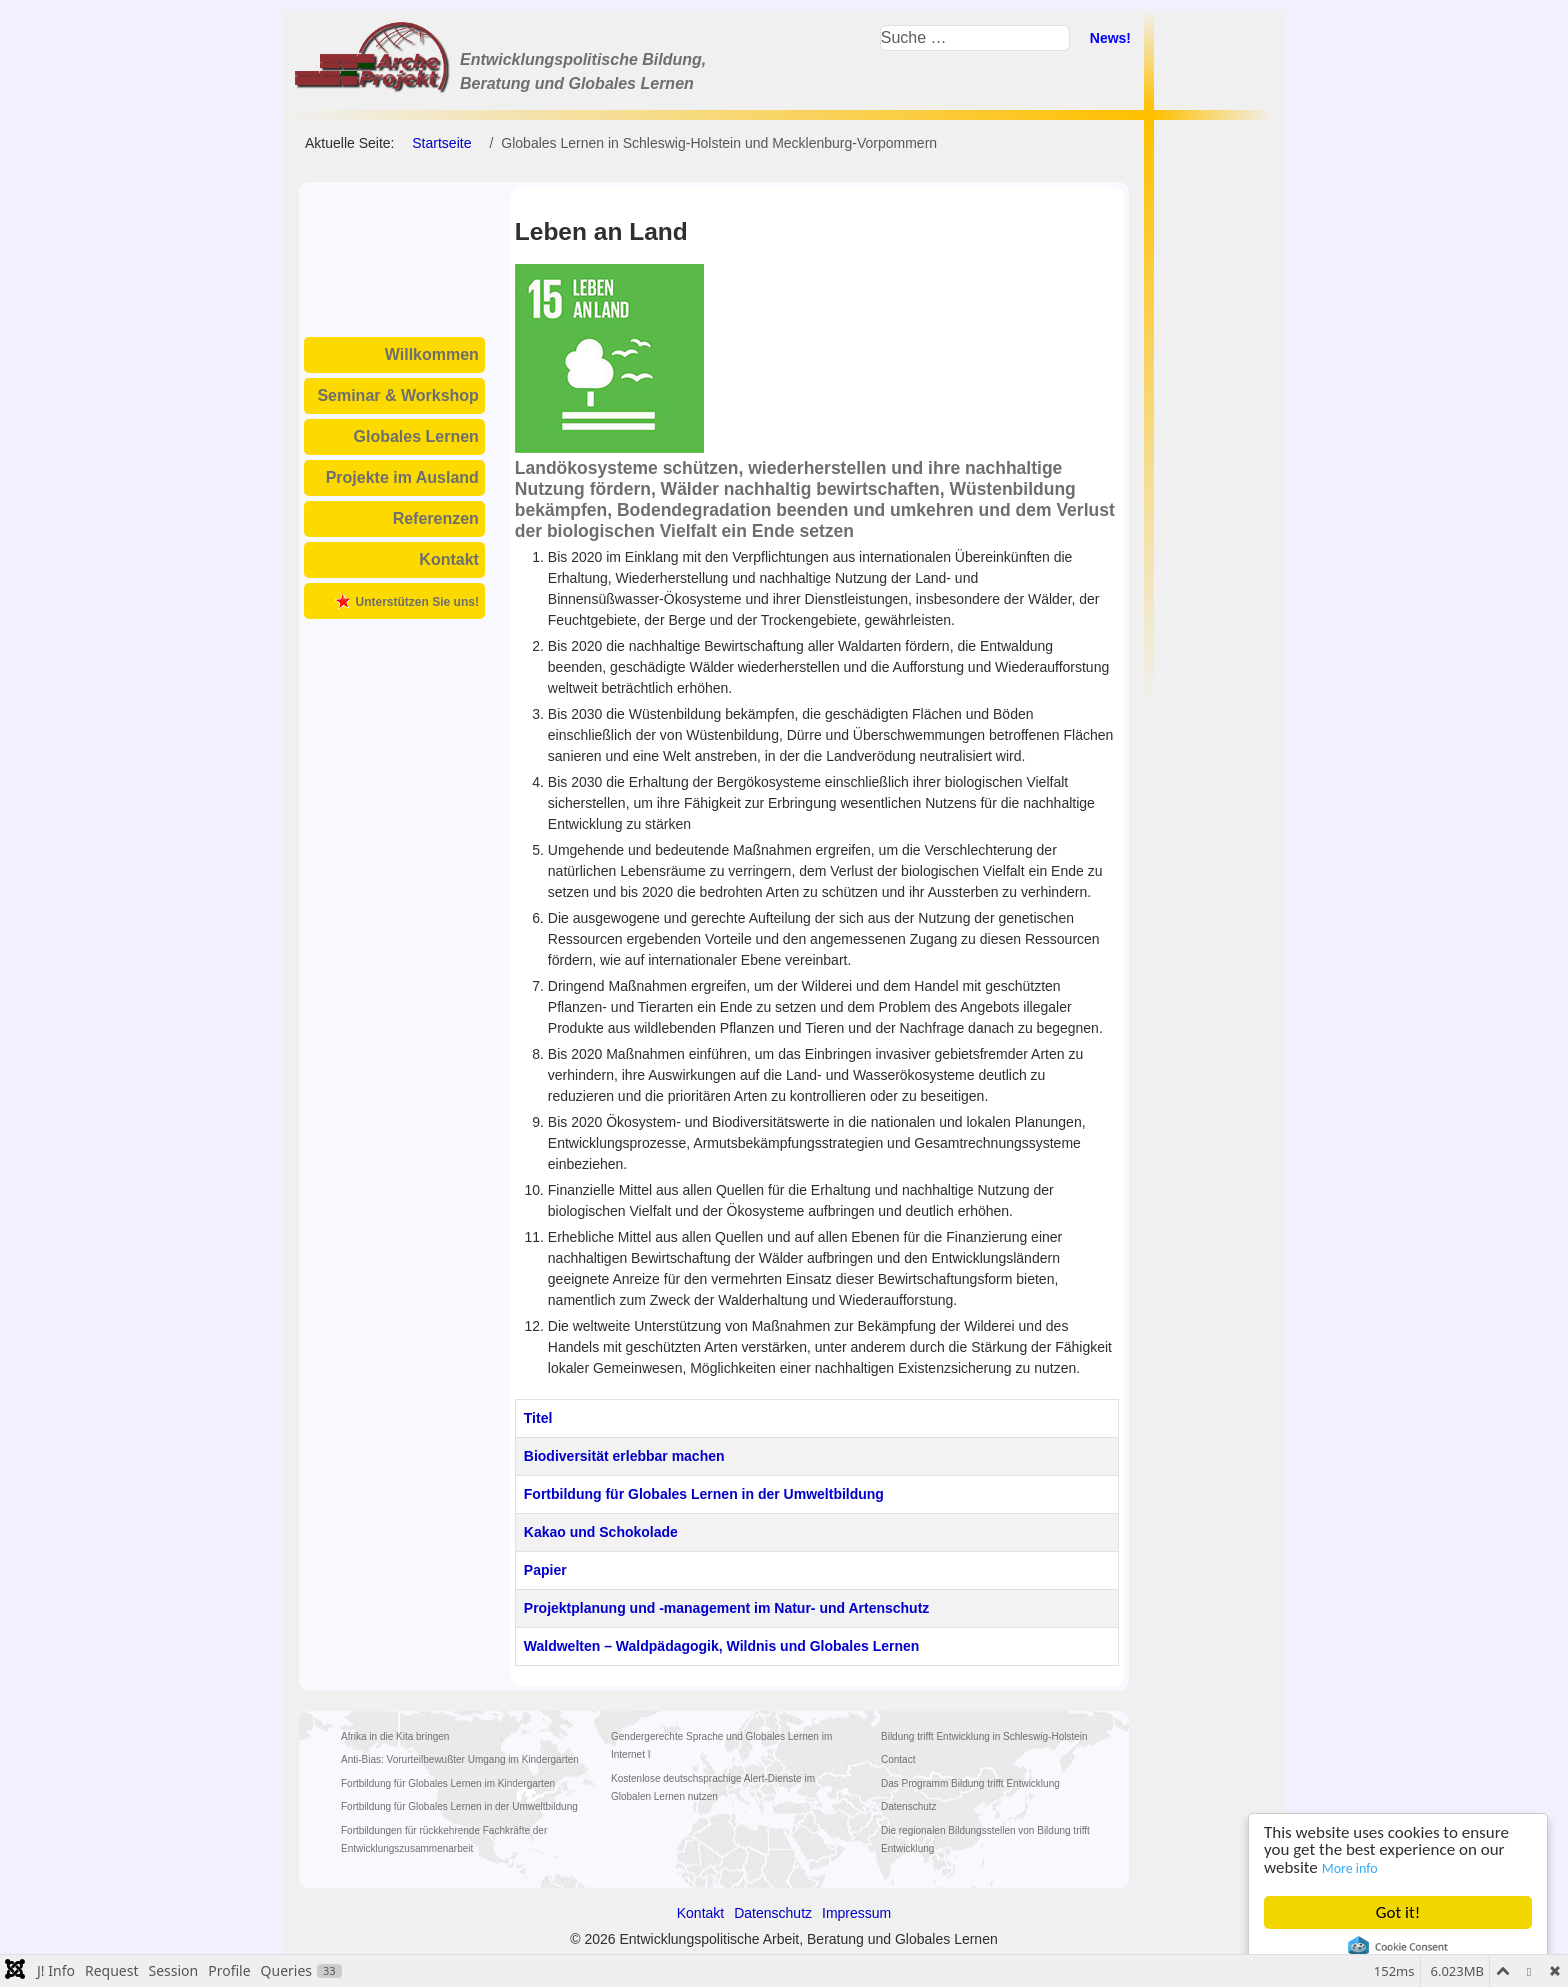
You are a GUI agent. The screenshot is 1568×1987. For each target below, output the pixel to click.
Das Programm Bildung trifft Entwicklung (970, 1783)
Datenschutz (909, 1806)
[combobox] (975, 38)
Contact (898, 1759)
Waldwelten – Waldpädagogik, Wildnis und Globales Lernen (722, 1646)
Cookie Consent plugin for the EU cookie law (1398, 1947)
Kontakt (449, 559)
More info (1350, 1868)
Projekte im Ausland (402, 477)
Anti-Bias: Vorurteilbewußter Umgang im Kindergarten (460, 1759)
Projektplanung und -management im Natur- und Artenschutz (727, 1608)
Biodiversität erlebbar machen (624, 1456)
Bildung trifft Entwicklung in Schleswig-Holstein (984, 1736)
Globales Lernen (416, 436)
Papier (545, 1570)
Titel (538, 1418)
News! (1110, 38)
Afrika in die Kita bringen (395, 1736)
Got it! (1398, 1912)
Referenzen (436, 518)
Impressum (856, 1913)
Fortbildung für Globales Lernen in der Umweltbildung (704, 1494)
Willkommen (432, 354)
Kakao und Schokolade (601, 1532)
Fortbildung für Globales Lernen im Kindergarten (448, 1783)
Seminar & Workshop (398, 395)
